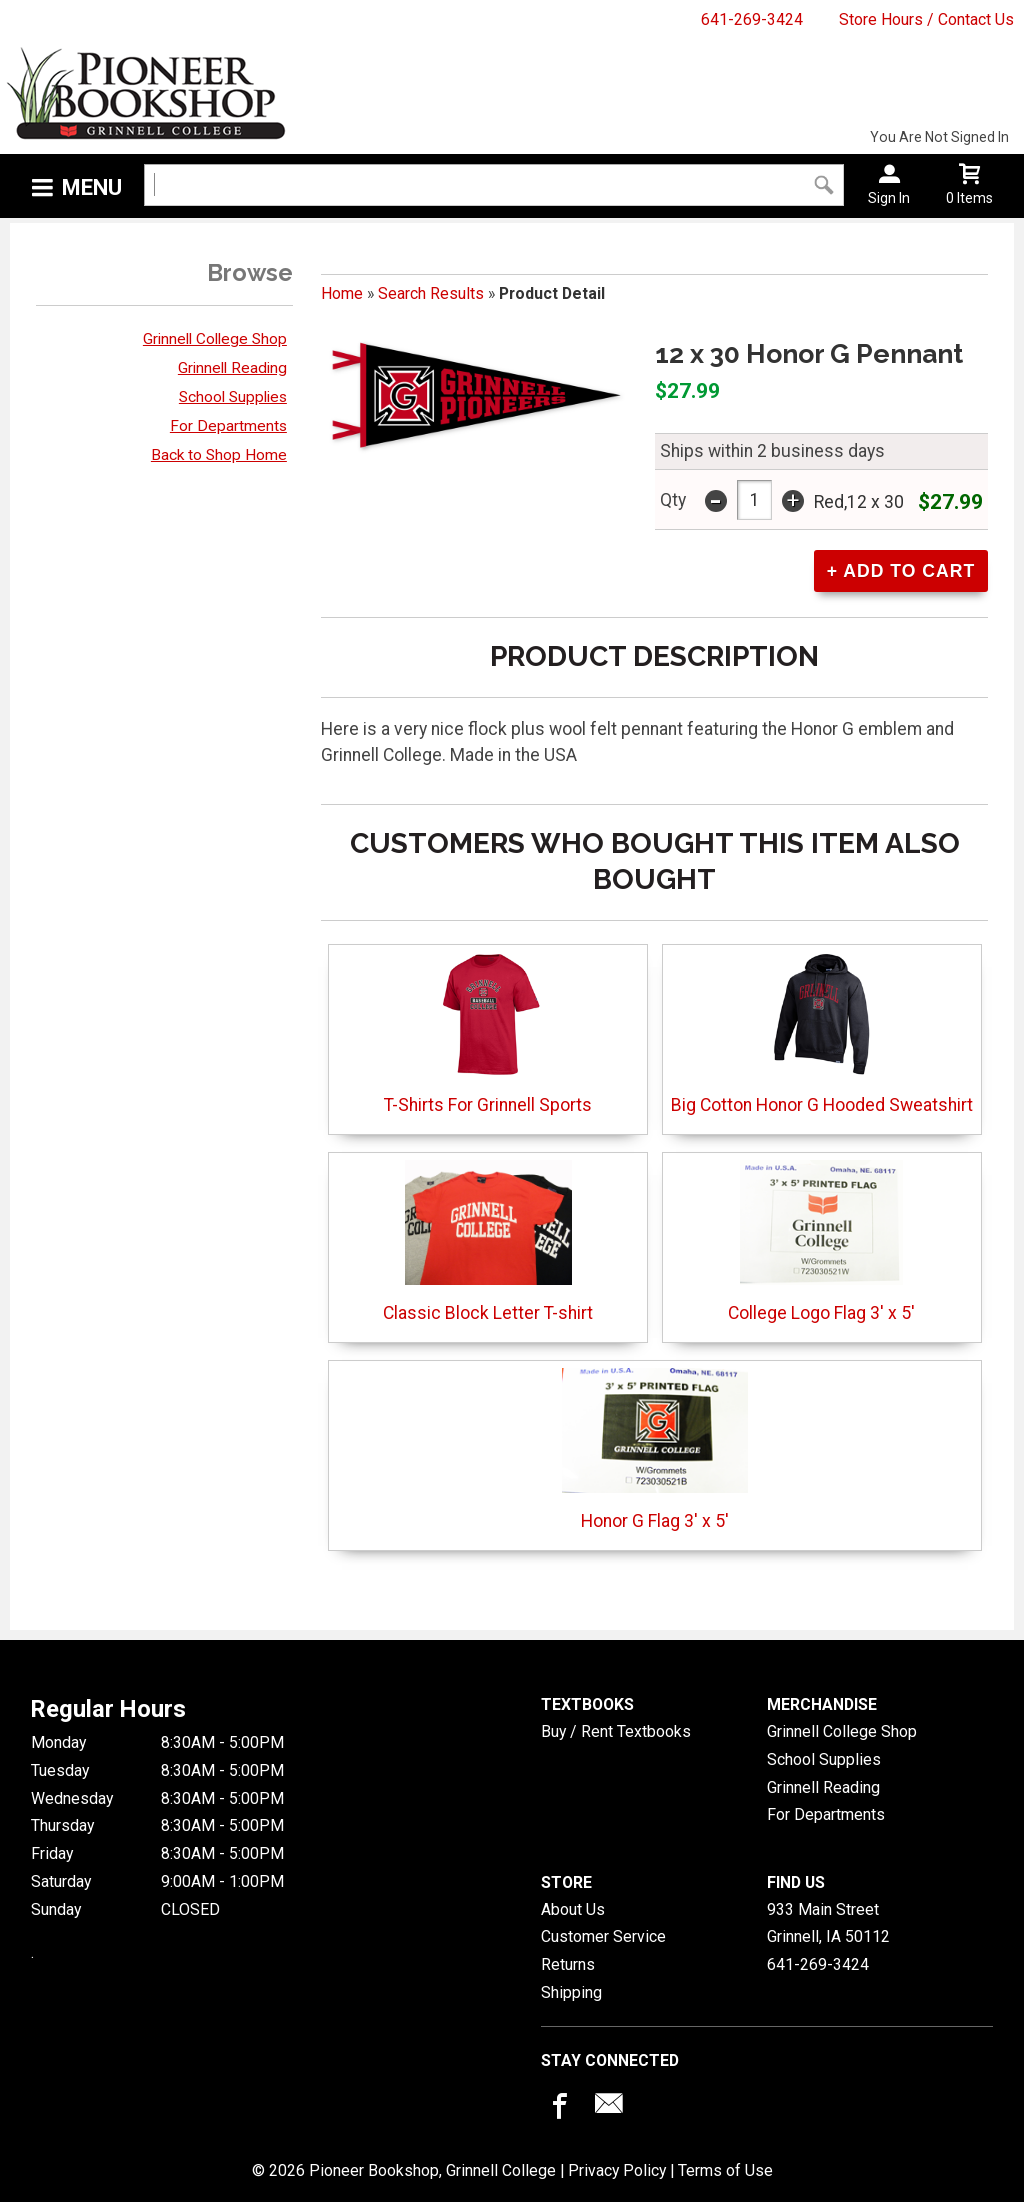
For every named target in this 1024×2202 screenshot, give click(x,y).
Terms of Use (725, 2170)
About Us (573, 1909)
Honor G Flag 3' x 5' (654, 1449)
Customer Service (603, 1936)
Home (342, 293)
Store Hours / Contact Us (926, 19)
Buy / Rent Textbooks (616, 1731)
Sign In (889, 198)
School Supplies (233, 397)
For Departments (228, 426)
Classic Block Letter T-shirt (488, 1241)
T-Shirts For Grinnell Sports (488, 1033)
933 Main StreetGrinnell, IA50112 (828, 1923)
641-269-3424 (752, 19)
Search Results (431, 293)
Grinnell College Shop (215, 339)
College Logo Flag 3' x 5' (821, 1241)
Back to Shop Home (219, 455)
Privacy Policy (617, 2170)
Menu (92, 187)
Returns (568, 1964)
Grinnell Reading (232, 368)
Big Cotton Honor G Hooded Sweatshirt (822, 1033)
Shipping (571, 1992)
